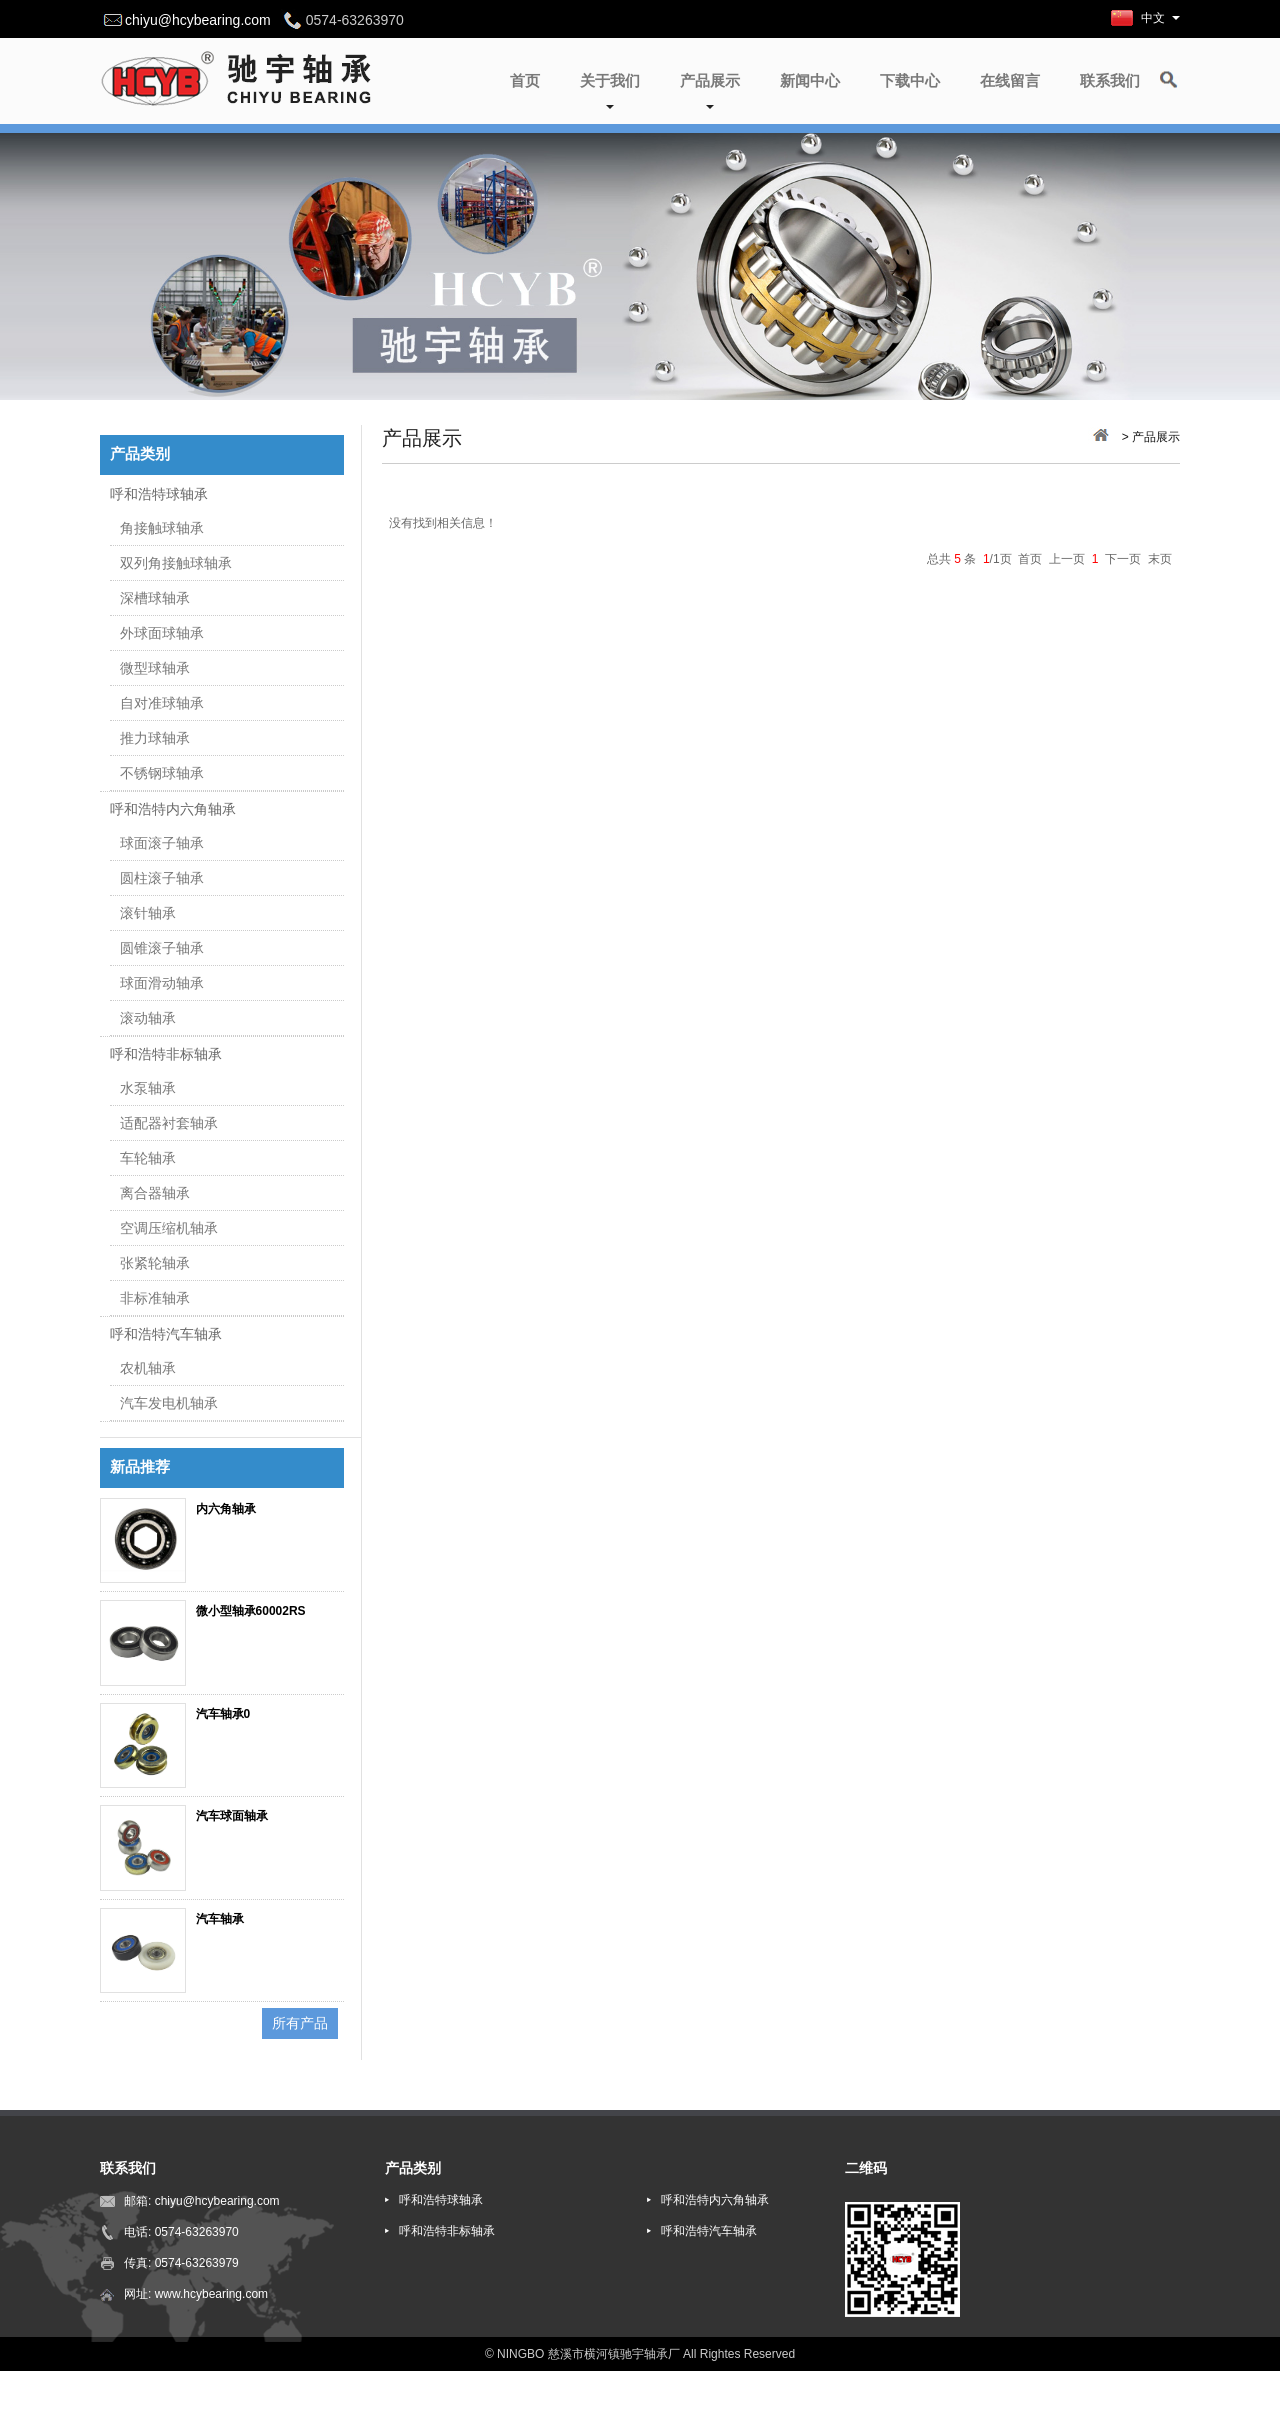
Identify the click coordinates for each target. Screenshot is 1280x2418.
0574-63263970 (197, 2232)
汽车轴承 (220, 1919)
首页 (525, 80)
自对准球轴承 (162, 703)
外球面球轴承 (162, 633)
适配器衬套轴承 (169, 1123)
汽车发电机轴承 (169, 1403)
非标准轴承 (155, 1298)
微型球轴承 (155, 668)
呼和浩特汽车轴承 (166, 1334)
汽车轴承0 (223, 1714)
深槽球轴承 (155, 598)
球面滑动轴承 (162, 983)
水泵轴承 (148, 1088)
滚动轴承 (148, 1018)
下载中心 (910, 80)
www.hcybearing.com (211, 2294)
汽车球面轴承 (232, 1816)
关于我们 (610, 90)
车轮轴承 (148, 1158)
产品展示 (710, 90)
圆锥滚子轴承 (162, 948)
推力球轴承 (155, 738)
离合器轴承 (155, 1193)
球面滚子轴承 (162, 843)
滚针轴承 (148, 913)
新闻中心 (810, 80)
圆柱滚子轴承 (162, 878)
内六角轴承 (226, 1509)
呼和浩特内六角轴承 (173, 809)
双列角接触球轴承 (176, 563)
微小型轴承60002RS (251, 1611)
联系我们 (1110, 80)
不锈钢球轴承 (162, 773)
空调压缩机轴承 (169, 1228)
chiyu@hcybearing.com (198, 20)
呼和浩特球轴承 (159, 494)
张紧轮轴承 (155, 1263)
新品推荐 (140, 1467)
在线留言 (1010, 80)
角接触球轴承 (162, 528)
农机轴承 (148, 1368)
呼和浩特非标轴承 (166, 1054)
